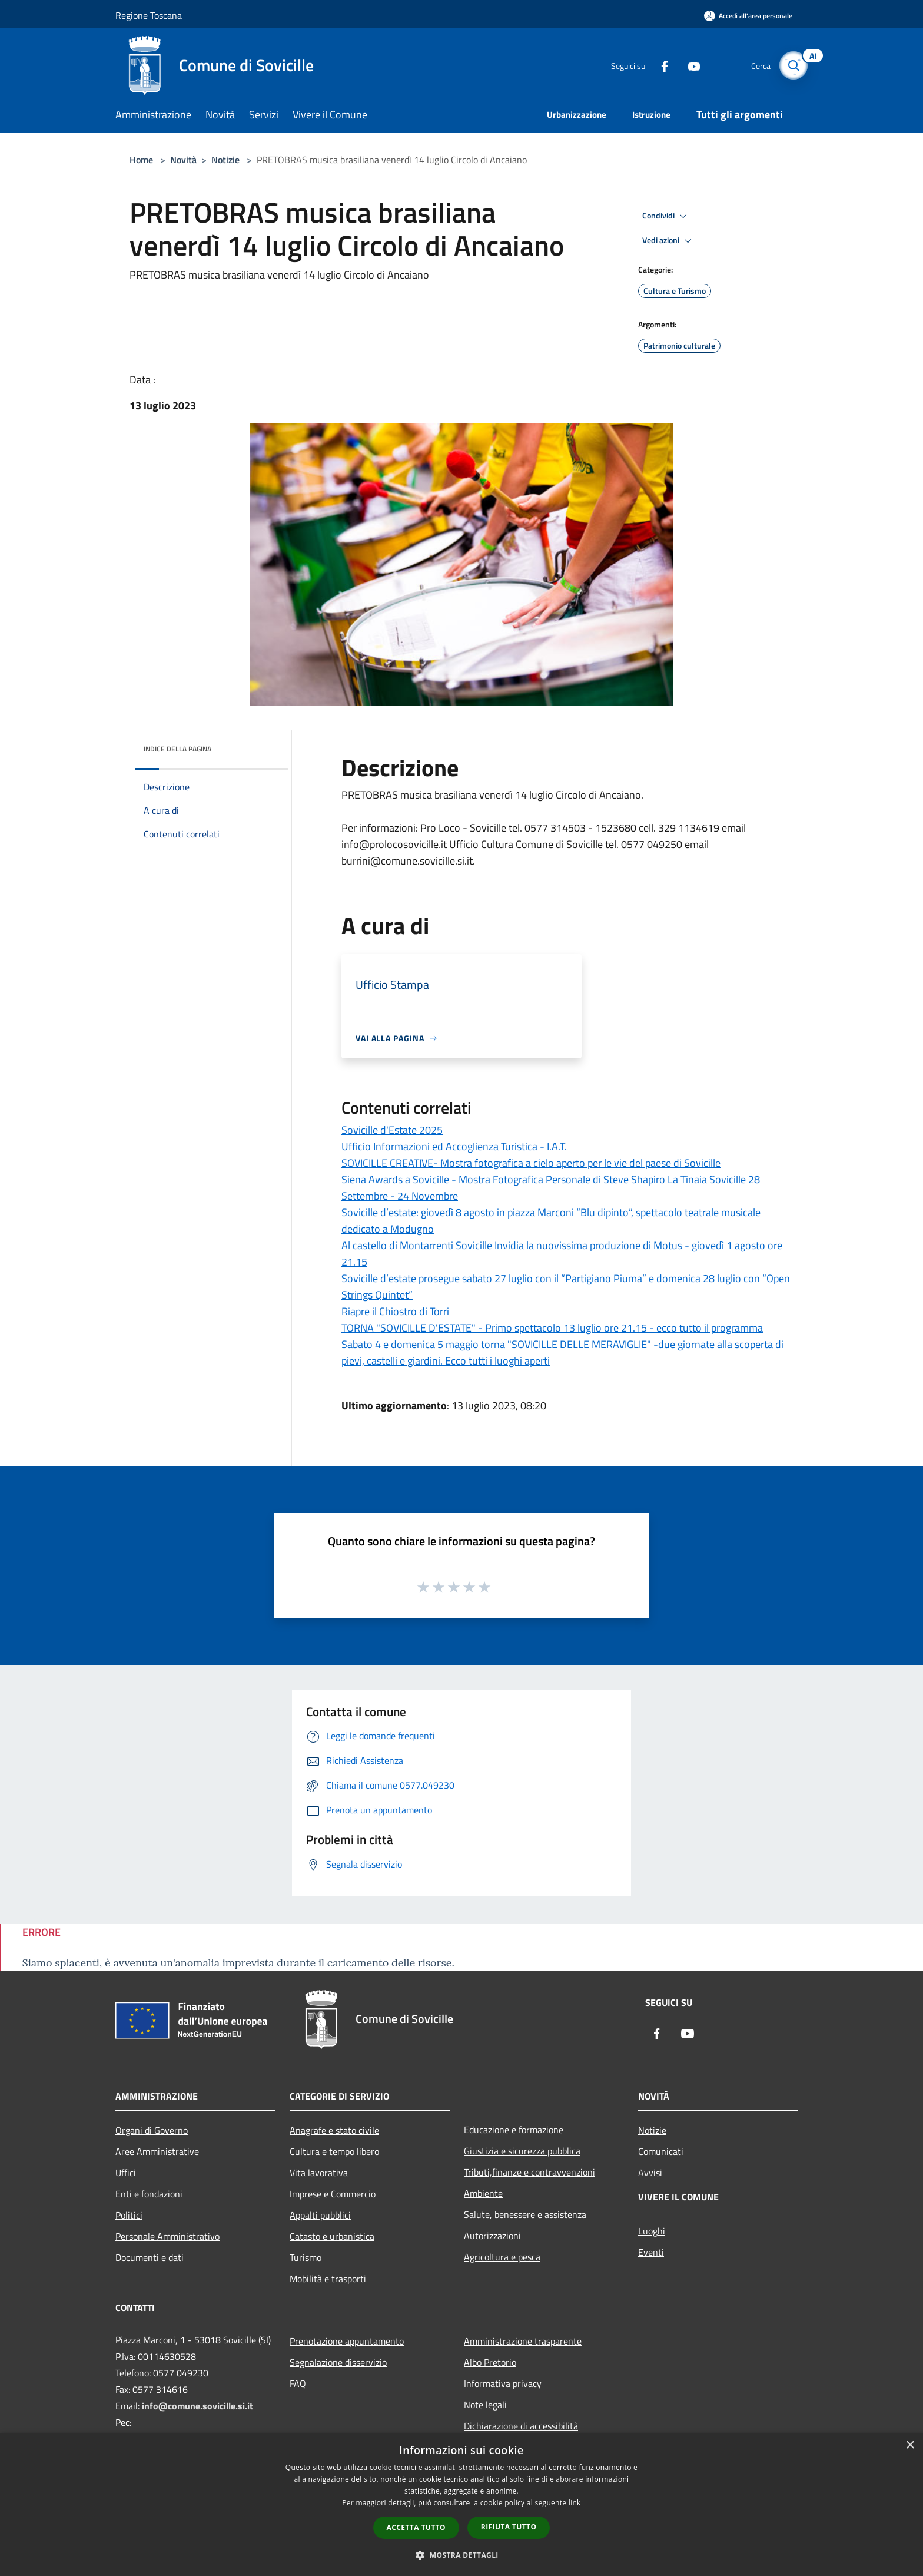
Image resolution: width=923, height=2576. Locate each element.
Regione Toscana (148, 15)
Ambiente (483, 2193)
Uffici (125, 2173)
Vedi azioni (668, 241)
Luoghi (651, 2231)
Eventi (651, 2252)
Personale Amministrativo (167, 2236)
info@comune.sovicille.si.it (197, 2406)
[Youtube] (688, 65)
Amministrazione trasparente (523, 2341)
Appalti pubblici (320, 2215)
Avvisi (650, 2173)
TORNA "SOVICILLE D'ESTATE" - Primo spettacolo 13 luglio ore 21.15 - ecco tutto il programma (552, 1328)
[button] (461, 2555)
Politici (128, 2215)
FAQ (298, 2383)
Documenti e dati (149, 2257)
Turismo (305, 2257)
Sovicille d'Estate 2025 (392, 1130)
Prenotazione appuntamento (347, 2341)
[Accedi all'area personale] (748, 15)
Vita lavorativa (319, 2173)
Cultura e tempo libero (334, 2151)
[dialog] (461, 2504)
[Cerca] (793, 65)
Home (141, 160)
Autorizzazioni (492, 2236)
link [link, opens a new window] (575, 2503)
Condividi (666, 216)
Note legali (485, 2405)
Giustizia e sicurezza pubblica (522, 2151)
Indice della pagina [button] (177, 748)
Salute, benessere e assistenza (525, 2214)
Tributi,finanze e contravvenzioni (529, 2172)
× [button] (909, 2445)
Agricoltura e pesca (502, 2257)
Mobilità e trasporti (328, 2279)
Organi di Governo (151, 2130)
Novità (183, 160)
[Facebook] (659, 65)
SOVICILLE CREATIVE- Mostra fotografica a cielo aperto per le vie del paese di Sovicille (531, 1163)
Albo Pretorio (490, 2362)
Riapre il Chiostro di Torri (395, 1311)
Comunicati (660, 2151)
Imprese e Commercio (333, 2194)
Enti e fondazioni (148, 2194)
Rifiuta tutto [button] (509, 2527)
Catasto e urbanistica (332, 2236)
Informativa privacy (503, 2383)
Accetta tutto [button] (416, 2527)
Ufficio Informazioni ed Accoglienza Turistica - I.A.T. (454, 1146)
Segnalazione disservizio (338, 2362)
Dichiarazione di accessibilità (521, 2426)
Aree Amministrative (157, 2151)
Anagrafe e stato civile (334, 2130)
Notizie (225, 160)
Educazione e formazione (513, 2130)
